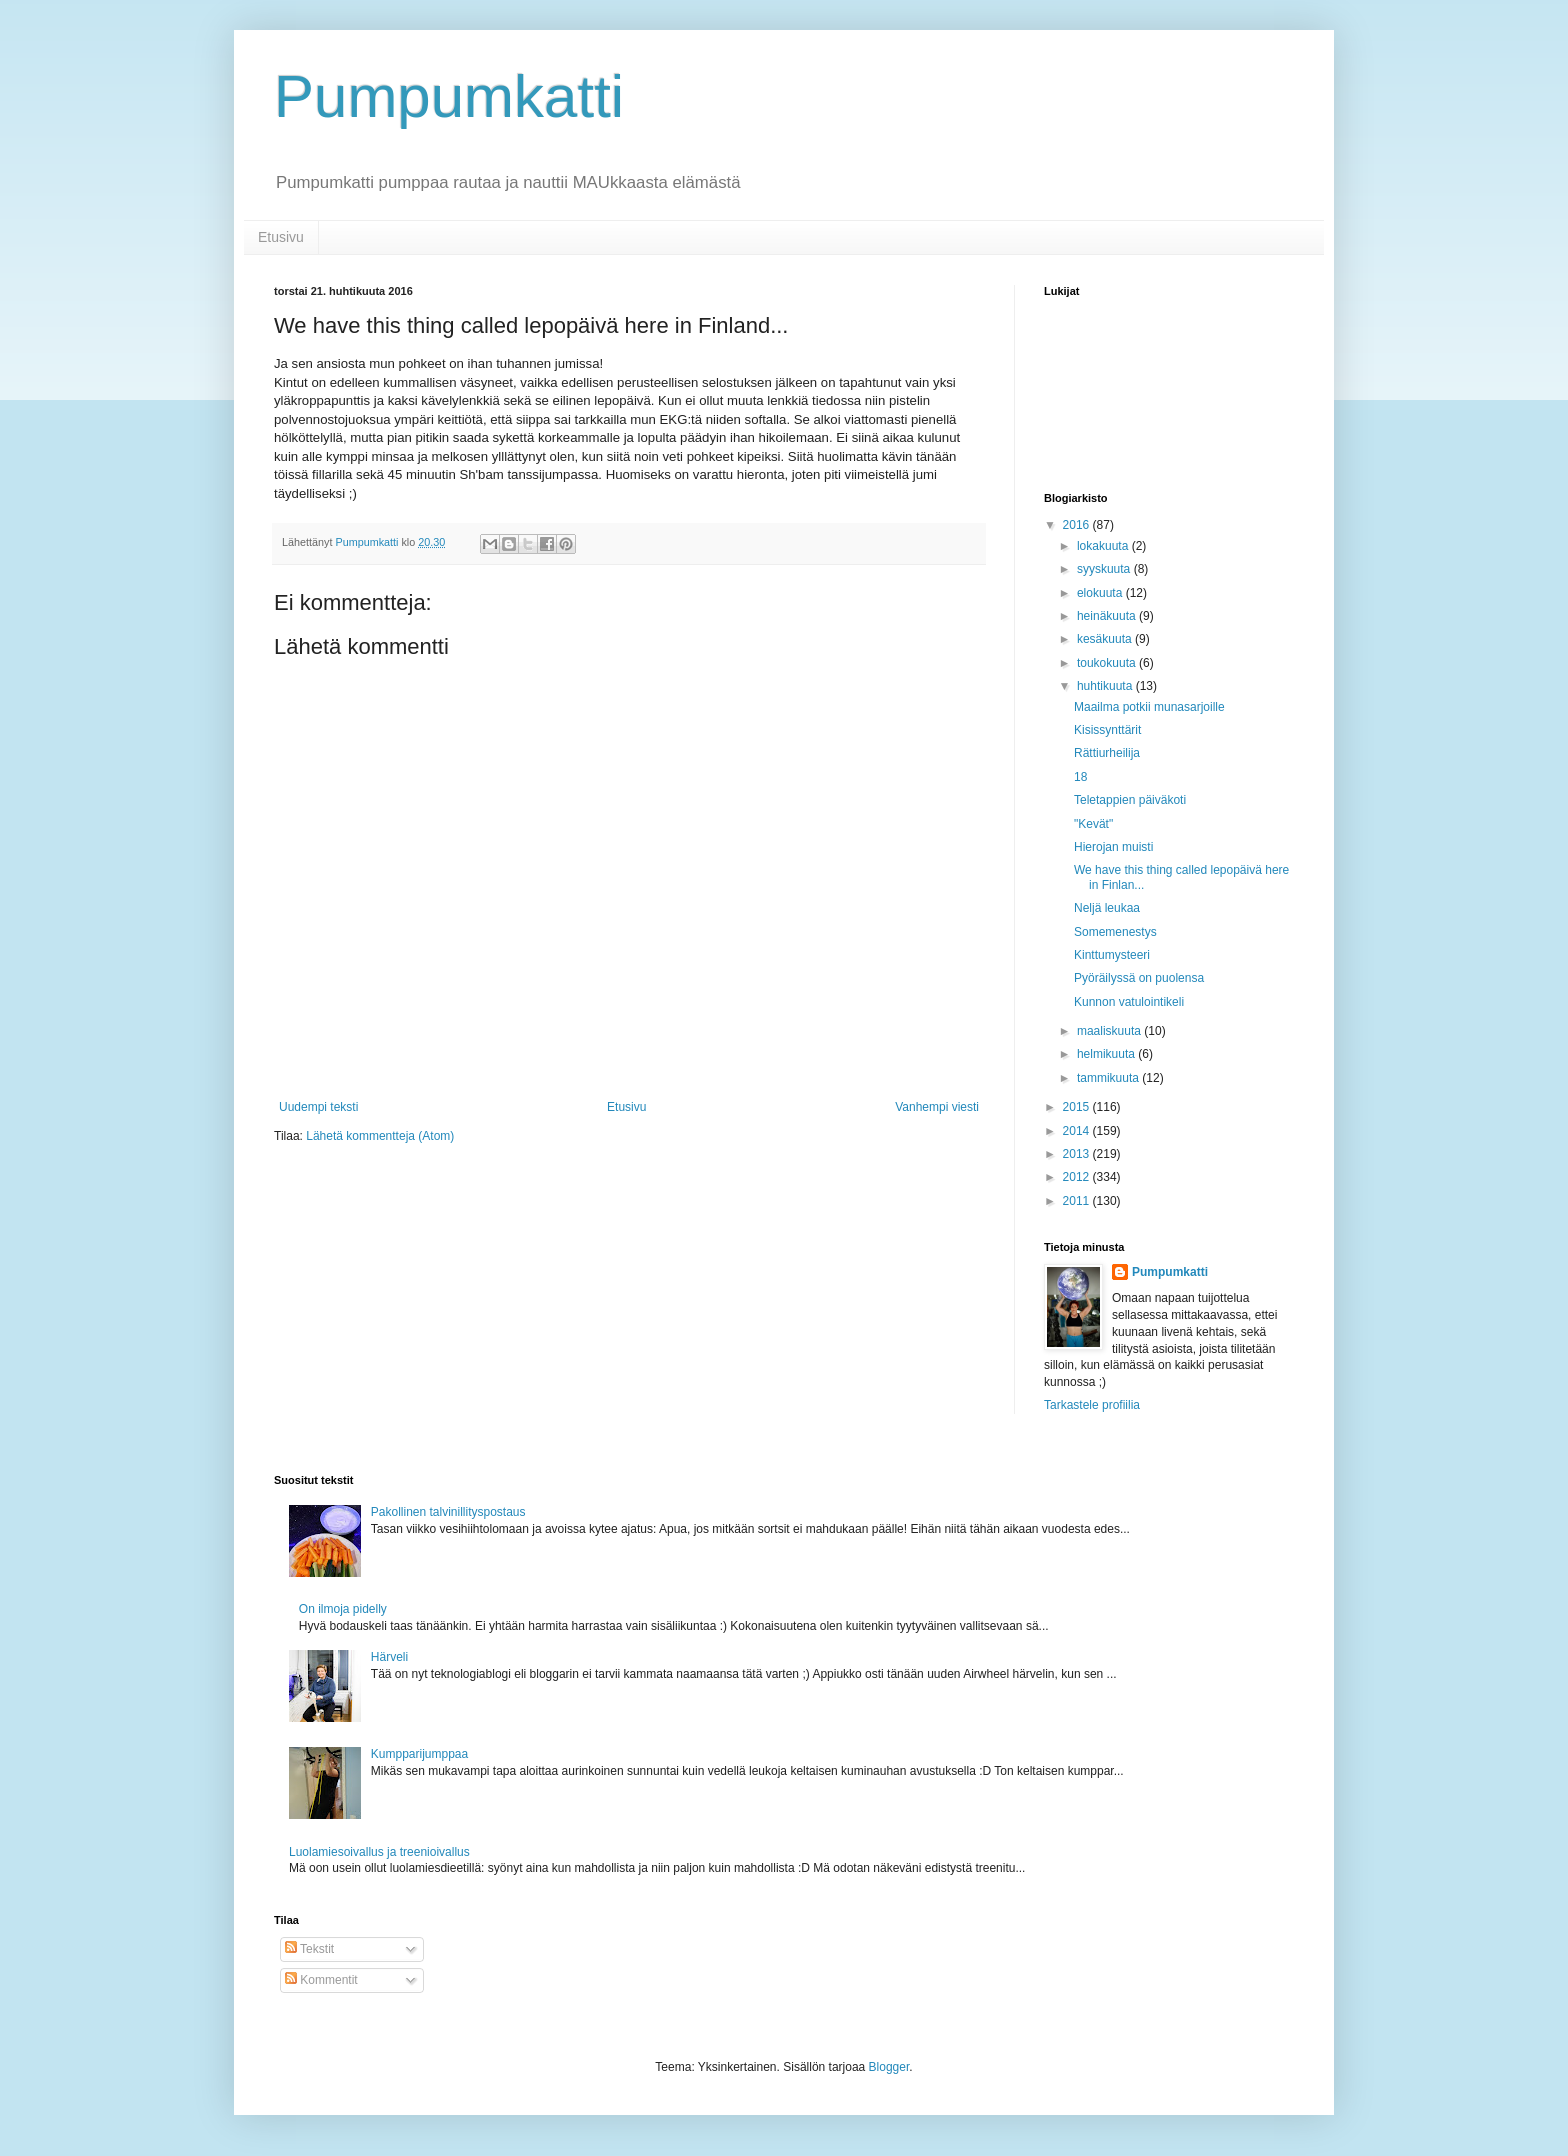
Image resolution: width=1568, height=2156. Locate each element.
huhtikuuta (1106, 686)
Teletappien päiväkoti (1130, 800)
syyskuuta (1105, 569)
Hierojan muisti (1113, 847)
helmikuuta (1107, 1054)
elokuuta (1101, 593)
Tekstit (309, 1949)
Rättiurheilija (1107, 753)
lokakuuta (1104, 546)
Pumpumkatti (449, 96)
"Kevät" (1093, 824)
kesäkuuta (1106, 639)
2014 (1078, 1131)
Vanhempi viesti (937, 1107)
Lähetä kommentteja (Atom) (380, 1136)
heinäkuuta (1108, 616)
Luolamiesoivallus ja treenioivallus (379, 1852)
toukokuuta (1108, 663)
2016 (1078, 525)
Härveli (389, 1657)
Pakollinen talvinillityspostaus (448, 1512)
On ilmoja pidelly (343, 1609)
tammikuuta (1109, 1078)
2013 (1078, 1154)
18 (1080, 777)
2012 (1078, 1177)
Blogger (889, 2067)
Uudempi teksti (318, 1107)
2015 (1078, 1107)
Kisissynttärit (1107, 730)
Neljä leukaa (1107, 908)
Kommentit (321, 1980)
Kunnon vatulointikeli (1129, 1002)
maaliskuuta (1110, 1031)
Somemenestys (1115, 932)
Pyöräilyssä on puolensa (1139, 978)
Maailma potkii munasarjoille (1149, 707)
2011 (1078, 1201)
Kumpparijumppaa (419, 1754)
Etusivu (281, 237)
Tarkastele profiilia (1092, 1405)
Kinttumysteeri (1112, 955)
